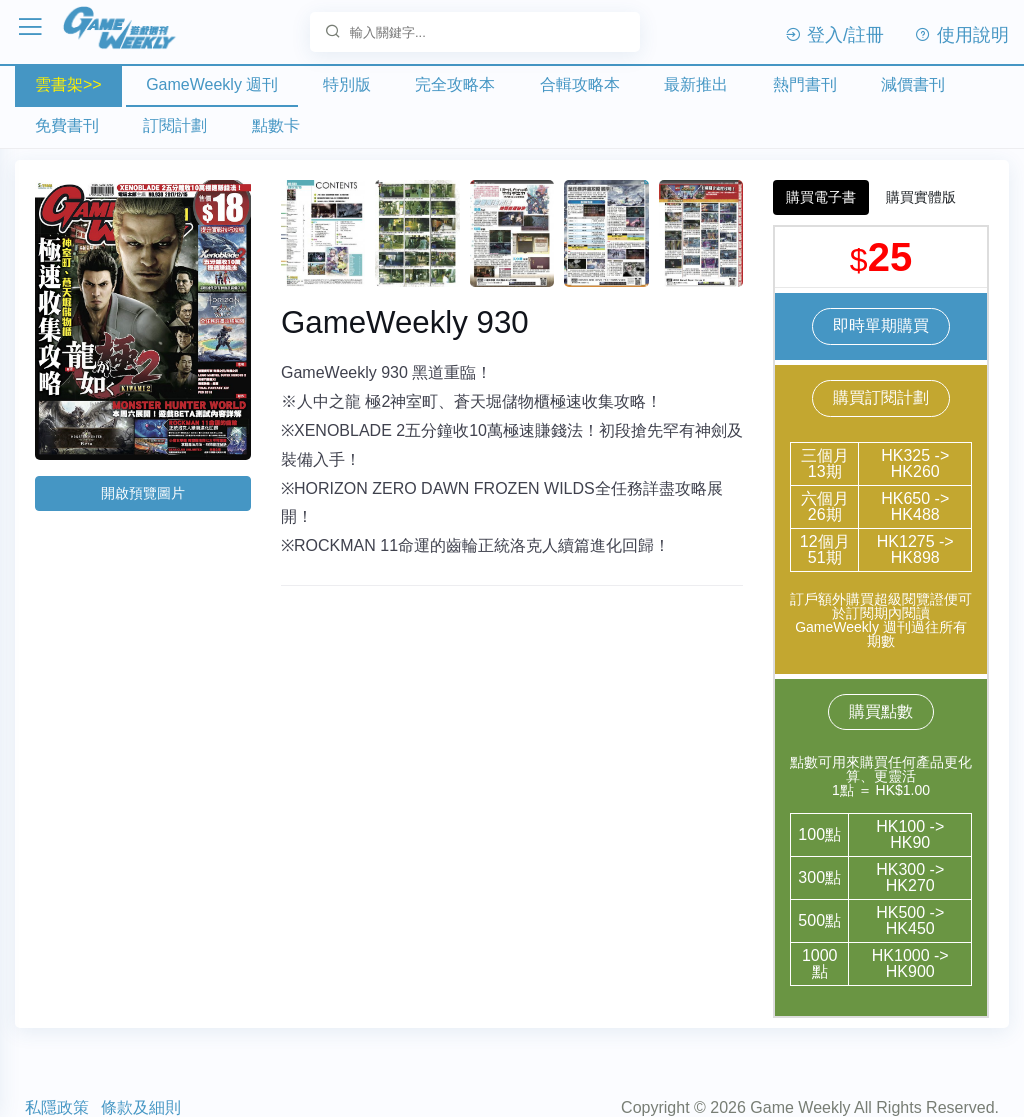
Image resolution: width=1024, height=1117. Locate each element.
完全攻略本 (455, 84)
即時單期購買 (881, 324)
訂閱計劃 (175, 125)
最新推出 (696, 84)
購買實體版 (921, 196)
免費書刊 (67, 125)
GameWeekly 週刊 (212, 84)
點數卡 (276, 125)
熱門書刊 (805, 84)
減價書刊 (913, 84)
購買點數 (881, 710)
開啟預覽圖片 (143, 492)
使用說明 (961, 35)
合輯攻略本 (580, 84)
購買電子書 (821, 196)
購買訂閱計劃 (881, 396)
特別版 (347, 84)
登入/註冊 (834, 35)
